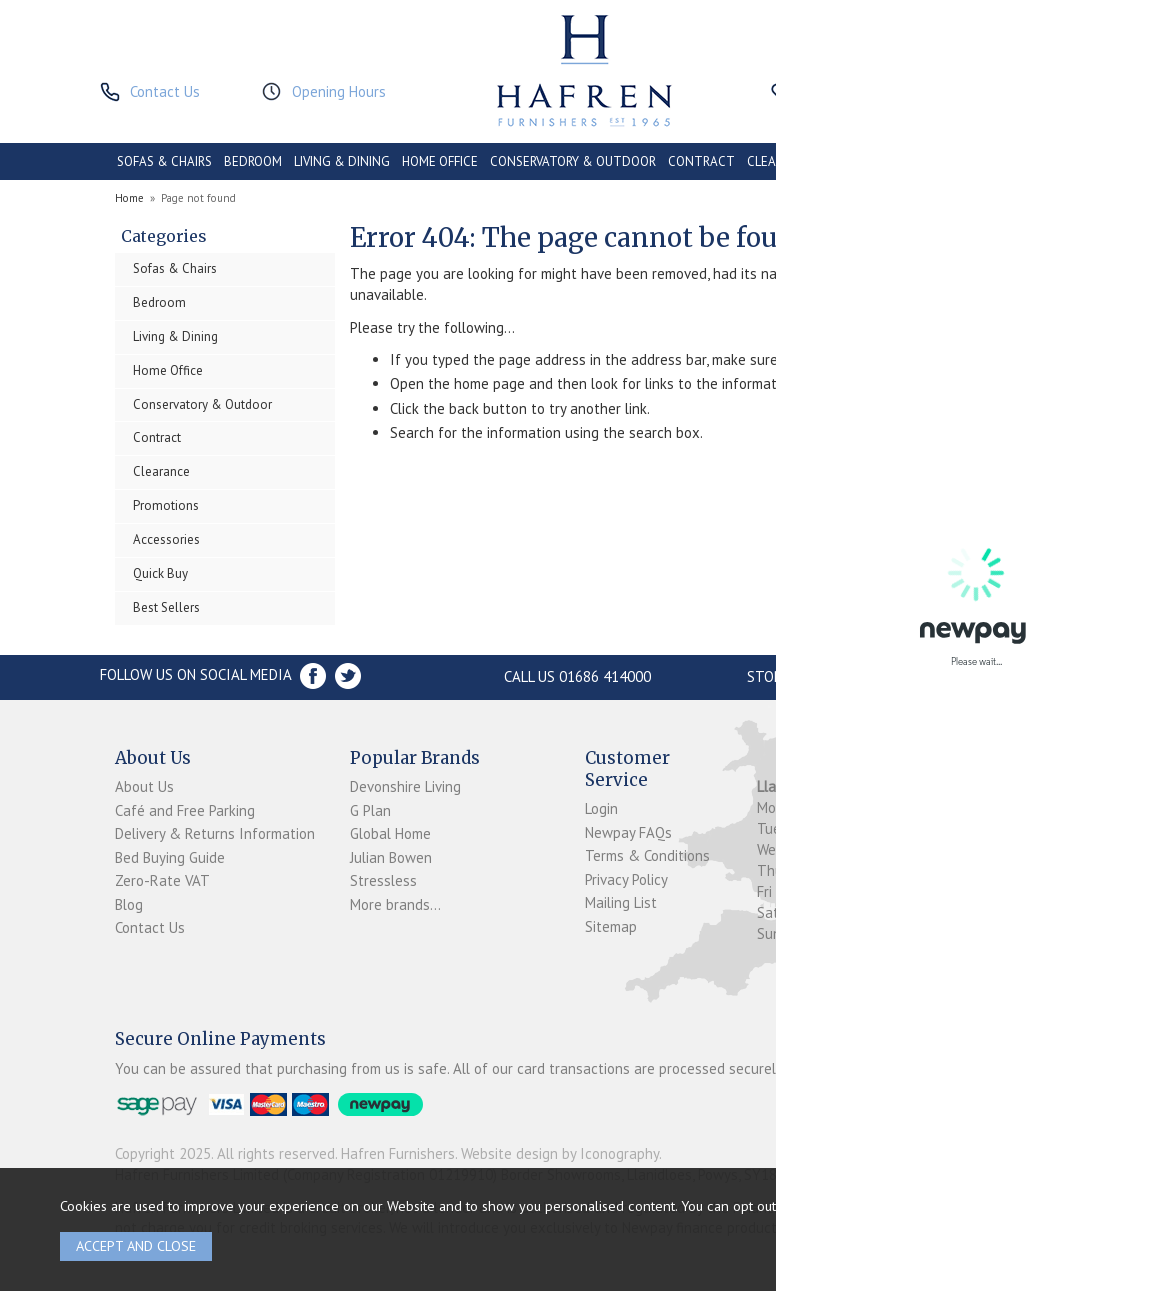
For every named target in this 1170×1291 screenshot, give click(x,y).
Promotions (166, 505)
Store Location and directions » (867, 676)
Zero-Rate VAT (162, 880)
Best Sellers (166, 607)
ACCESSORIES (955, 161)
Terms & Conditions (647, 855)
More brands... (395, 904)
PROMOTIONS (865, 161)
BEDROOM (253, 161)
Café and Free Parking (185, 810)
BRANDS (1030, 161)
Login (601, 808)
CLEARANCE (781, 161)
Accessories (166, 539)
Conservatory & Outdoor (202, 404)
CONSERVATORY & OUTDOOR (573, 161)
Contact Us (150, 927)
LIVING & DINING (342, 161)
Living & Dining (175, 336)
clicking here (993, 1205)
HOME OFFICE (440, 161)
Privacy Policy (626, 879)
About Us (144, 786)
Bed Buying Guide (170, 857)
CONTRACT (701, 161)
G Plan (370, 810)
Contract (157, 437)
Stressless (383, 880)
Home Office (168, 370)
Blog (129, 904)
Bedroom (159, 302)
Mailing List (621, 902)
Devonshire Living (405, 786)
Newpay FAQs (628, 832)
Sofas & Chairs (175, 268)
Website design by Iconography (560, 1153)
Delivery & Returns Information (215, 833)
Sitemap (611, 926)
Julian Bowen (391, 857)
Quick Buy (160, 573)
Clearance (161, 471)
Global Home (390, 833)
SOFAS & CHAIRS (164, 161)
